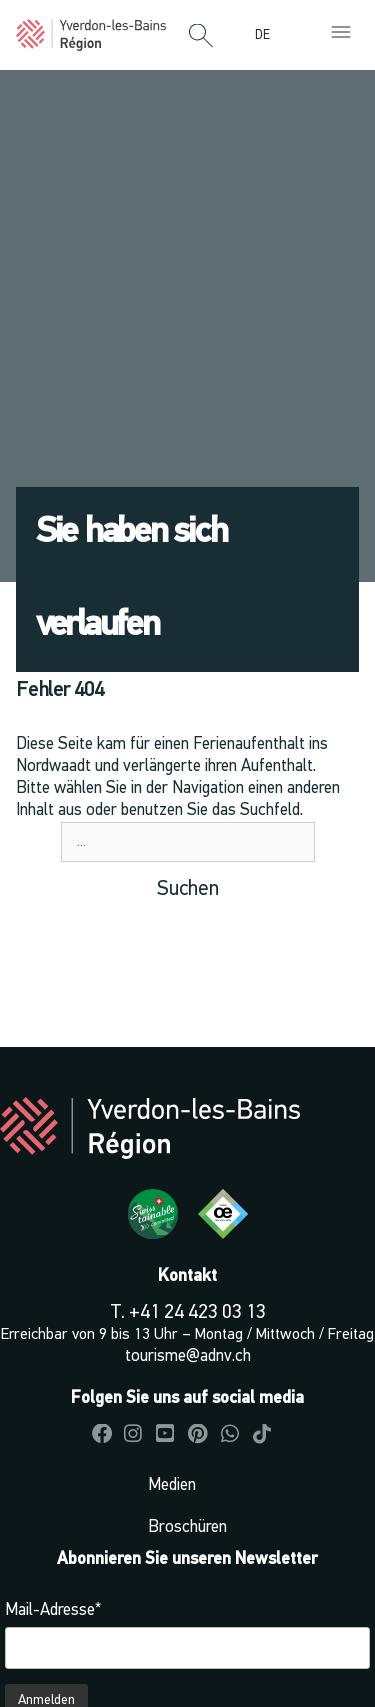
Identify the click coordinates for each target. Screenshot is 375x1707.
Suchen (188, 889)
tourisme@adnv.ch (188, 1356)
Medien (172, 1485)
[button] (201, 37)
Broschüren (187, 1527)
